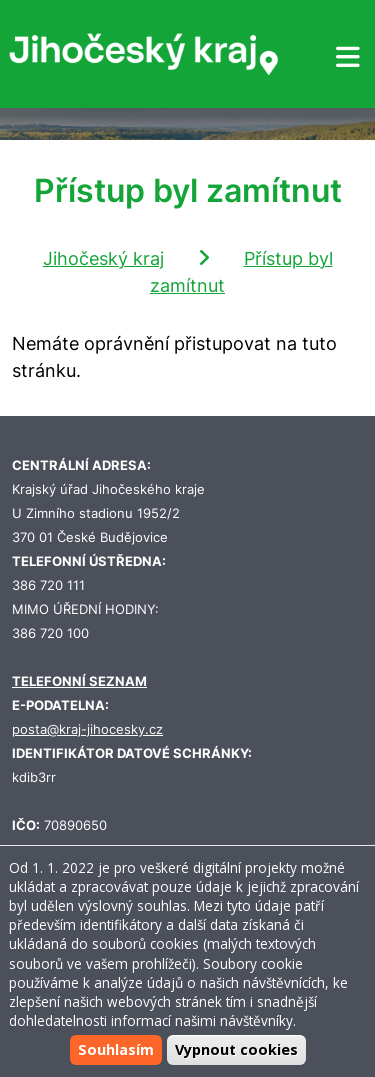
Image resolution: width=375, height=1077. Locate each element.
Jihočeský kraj (103, 258)
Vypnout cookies (236, 1049)
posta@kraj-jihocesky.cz (87, 729)
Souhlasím (116, 1049)
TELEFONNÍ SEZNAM (79, 681)
